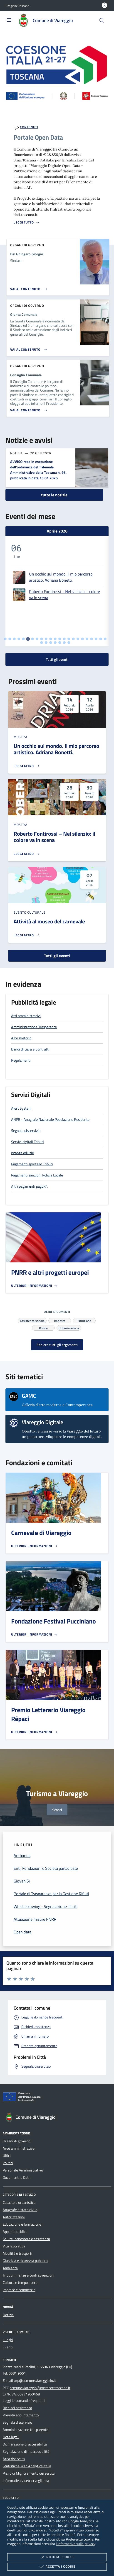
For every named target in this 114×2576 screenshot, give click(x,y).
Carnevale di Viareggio (41, 1533)
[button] (18, 6)
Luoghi (8, 2339)
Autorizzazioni (14, 2217)
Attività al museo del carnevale (49, 921)
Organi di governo (16, 2141)
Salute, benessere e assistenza (26, 2239)
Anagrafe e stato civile (20, 2209)
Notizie (8, 2314)
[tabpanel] (57, 591)
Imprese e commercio (19, 2289)
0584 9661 (17, 2373)
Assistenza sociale (32, 1320)
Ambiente (10, 2268)
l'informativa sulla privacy (75, 2543)
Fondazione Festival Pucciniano (53, 1621)
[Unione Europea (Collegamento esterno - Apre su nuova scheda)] (57, 2097)
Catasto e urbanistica (19, 2202)
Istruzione (84, 1320)
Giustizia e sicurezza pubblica (25, 2260)
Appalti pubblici (14, 2231)
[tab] (5, 639)
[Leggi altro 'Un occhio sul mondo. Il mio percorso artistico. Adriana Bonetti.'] (27, 766)
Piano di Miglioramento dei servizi (29, 2473)
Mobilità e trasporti (17, 2253)
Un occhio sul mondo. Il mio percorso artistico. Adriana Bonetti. (61, 577)
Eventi (8, 2347)
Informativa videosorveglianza (26, 2480)
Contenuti (29, 127)
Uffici (7, 2155)
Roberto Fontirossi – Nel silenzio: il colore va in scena (64, 594)
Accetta (56, 2566)
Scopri (57, 1809)
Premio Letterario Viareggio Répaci (48, 1714)
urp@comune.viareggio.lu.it (35, 2380)
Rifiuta (57, 2557)
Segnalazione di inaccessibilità (26, 2451)
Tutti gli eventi (57, 956)
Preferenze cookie (79, 2539)
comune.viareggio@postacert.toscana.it (40, 2387)
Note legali (11, 2437)
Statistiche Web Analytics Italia (27, 2466)
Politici (8, 2163)
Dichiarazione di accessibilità (25, 2444)
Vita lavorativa (14, 2246)
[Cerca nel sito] (101, 20)
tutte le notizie (54, 495)
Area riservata (14, 2458)
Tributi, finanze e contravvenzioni (28, 2275)
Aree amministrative (19, 2148)
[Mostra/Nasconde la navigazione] (9, 20)
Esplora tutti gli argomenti (57, 1344)
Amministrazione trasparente (25, 2429)
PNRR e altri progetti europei (50, 1272)
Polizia (43, 1327)
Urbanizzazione (69, 1327)
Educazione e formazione (22, 2224)
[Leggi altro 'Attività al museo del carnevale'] (27, 935)
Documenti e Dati (16, 2177)
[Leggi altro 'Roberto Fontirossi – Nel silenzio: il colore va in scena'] (27, 854)
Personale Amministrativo (23, 2170)
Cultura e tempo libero (20, 2282)
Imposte (59, 1320)
